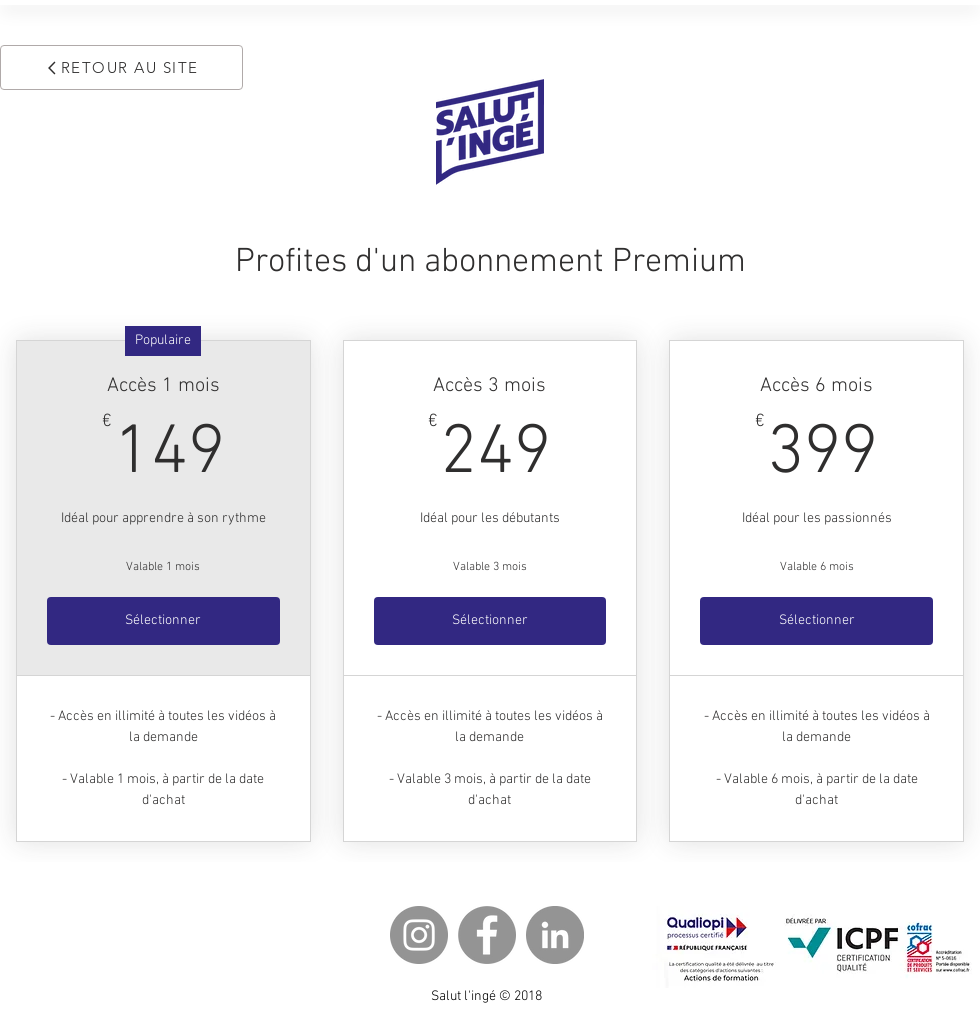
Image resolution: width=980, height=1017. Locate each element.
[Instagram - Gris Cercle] (419, 935)
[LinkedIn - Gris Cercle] (555, 935)
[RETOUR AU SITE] (121, 67)
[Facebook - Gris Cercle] (487, 935)
